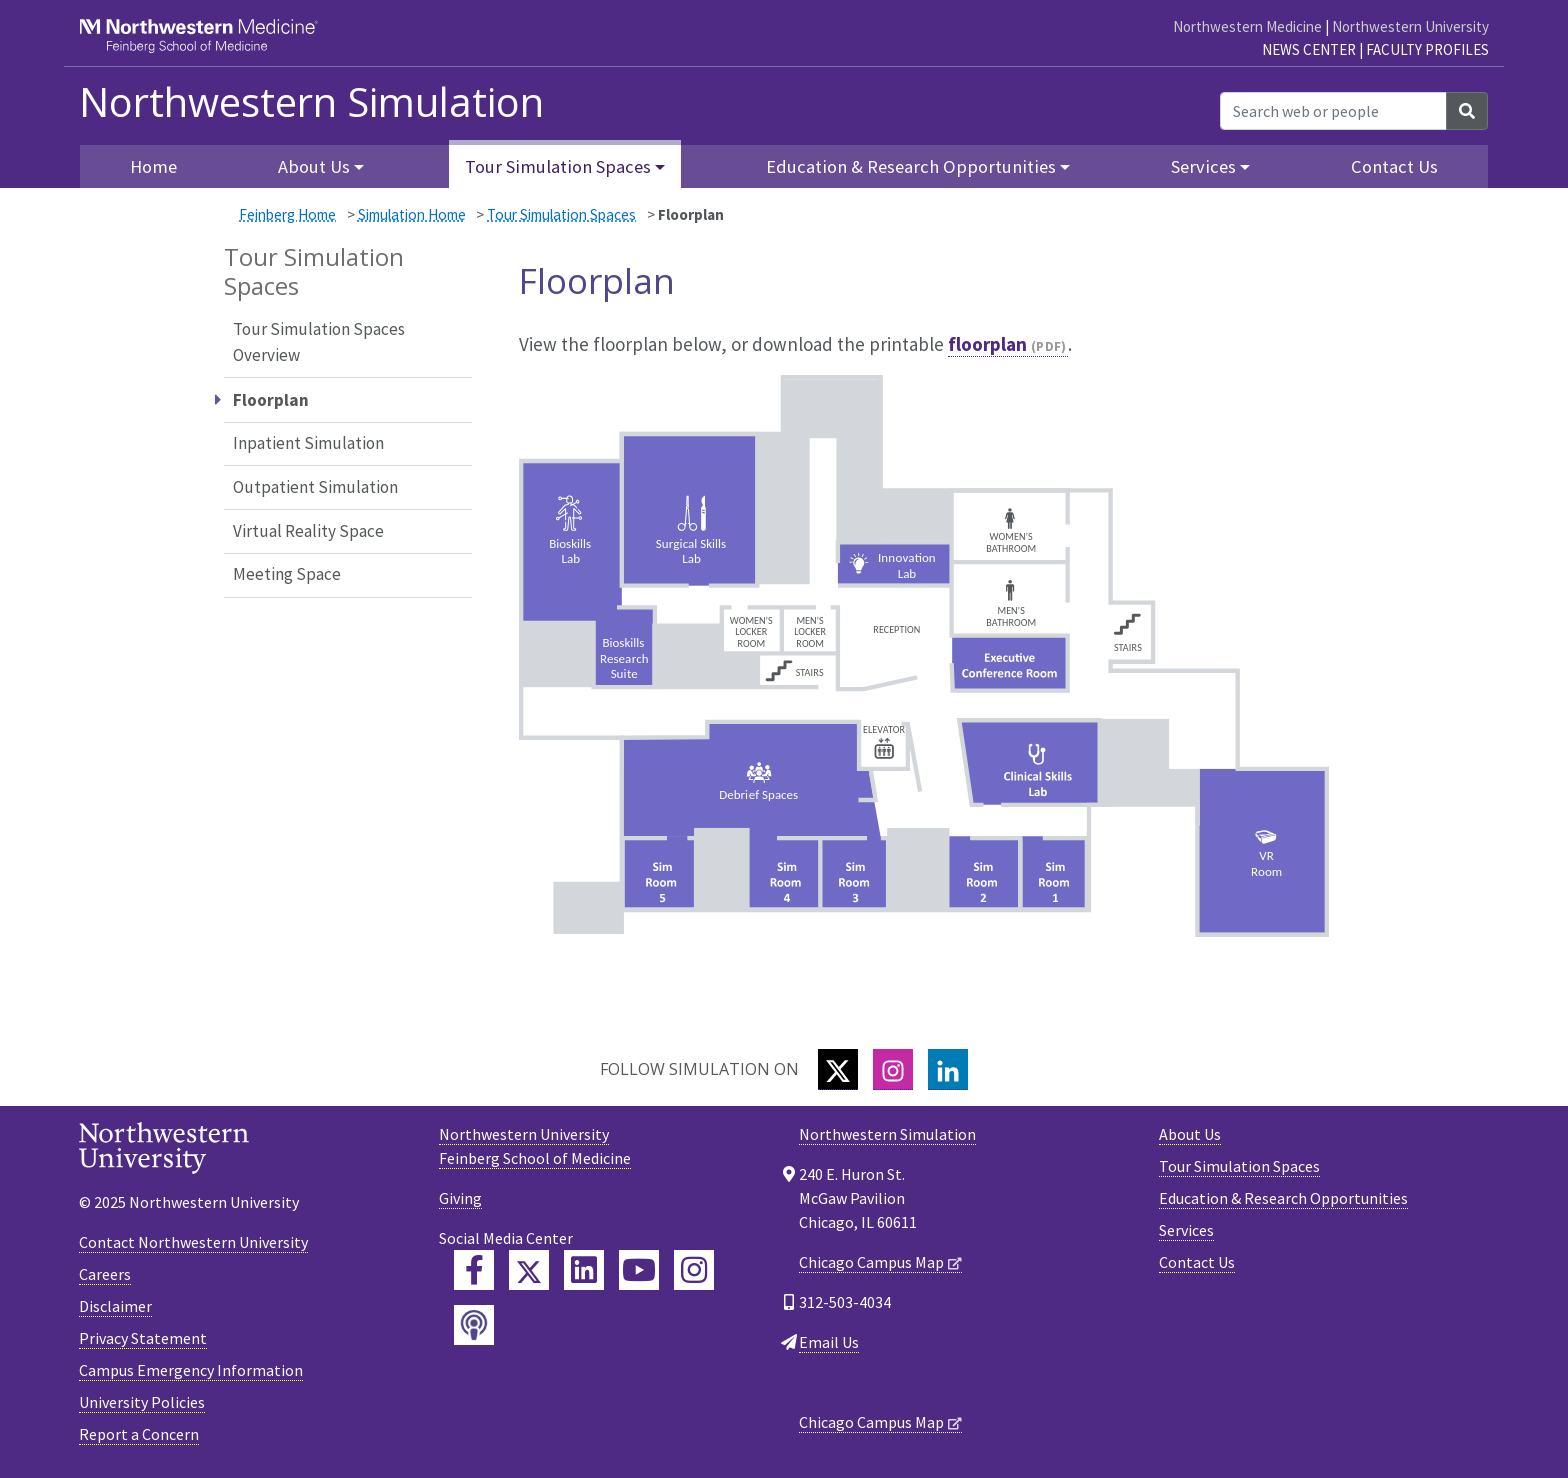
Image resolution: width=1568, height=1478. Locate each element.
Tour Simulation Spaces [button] (558, 166)
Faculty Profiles (1427, 49)
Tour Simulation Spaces (561, 214)
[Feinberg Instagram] (694, 1270)
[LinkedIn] (948, 1069)
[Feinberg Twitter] (529, 1270)
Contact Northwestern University (193, 1242)
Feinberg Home (287, 214)
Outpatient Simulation (315, 487)
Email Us (829, 1342)
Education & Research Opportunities (1283, 1198)
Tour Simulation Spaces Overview (319, 342)
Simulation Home (412, 214)
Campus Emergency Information (191, 1370)
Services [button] (1203, 166)
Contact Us (1394, 166)
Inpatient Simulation (308, 443)
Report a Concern (139, 1434)
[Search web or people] (1333, 111)
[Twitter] (838, 1069)
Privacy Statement (143, 1338)
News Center (1309, 49)
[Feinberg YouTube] (639, 1270)
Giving (460, 1198)
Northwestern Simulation (311, 102)
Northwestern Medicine (1247, 26)
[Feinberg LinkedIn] (584, 1270)
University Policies (142, 1402)
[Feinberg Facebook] (474, 1270)
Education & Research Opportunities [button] (911, 166)
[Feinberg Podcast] (474, 1325)
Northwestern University (1410, 26)
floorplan (987, 344)
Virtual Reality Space (308, 531)
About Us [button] (314, 166)
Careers (105, 1274)
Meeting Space (287, 574)
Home (153, 166)
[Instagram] (893, 1069)
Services (1186, 1230)
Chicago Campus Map (871, 1262)
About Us (1190, 1134)
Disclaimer (115, 1306)
